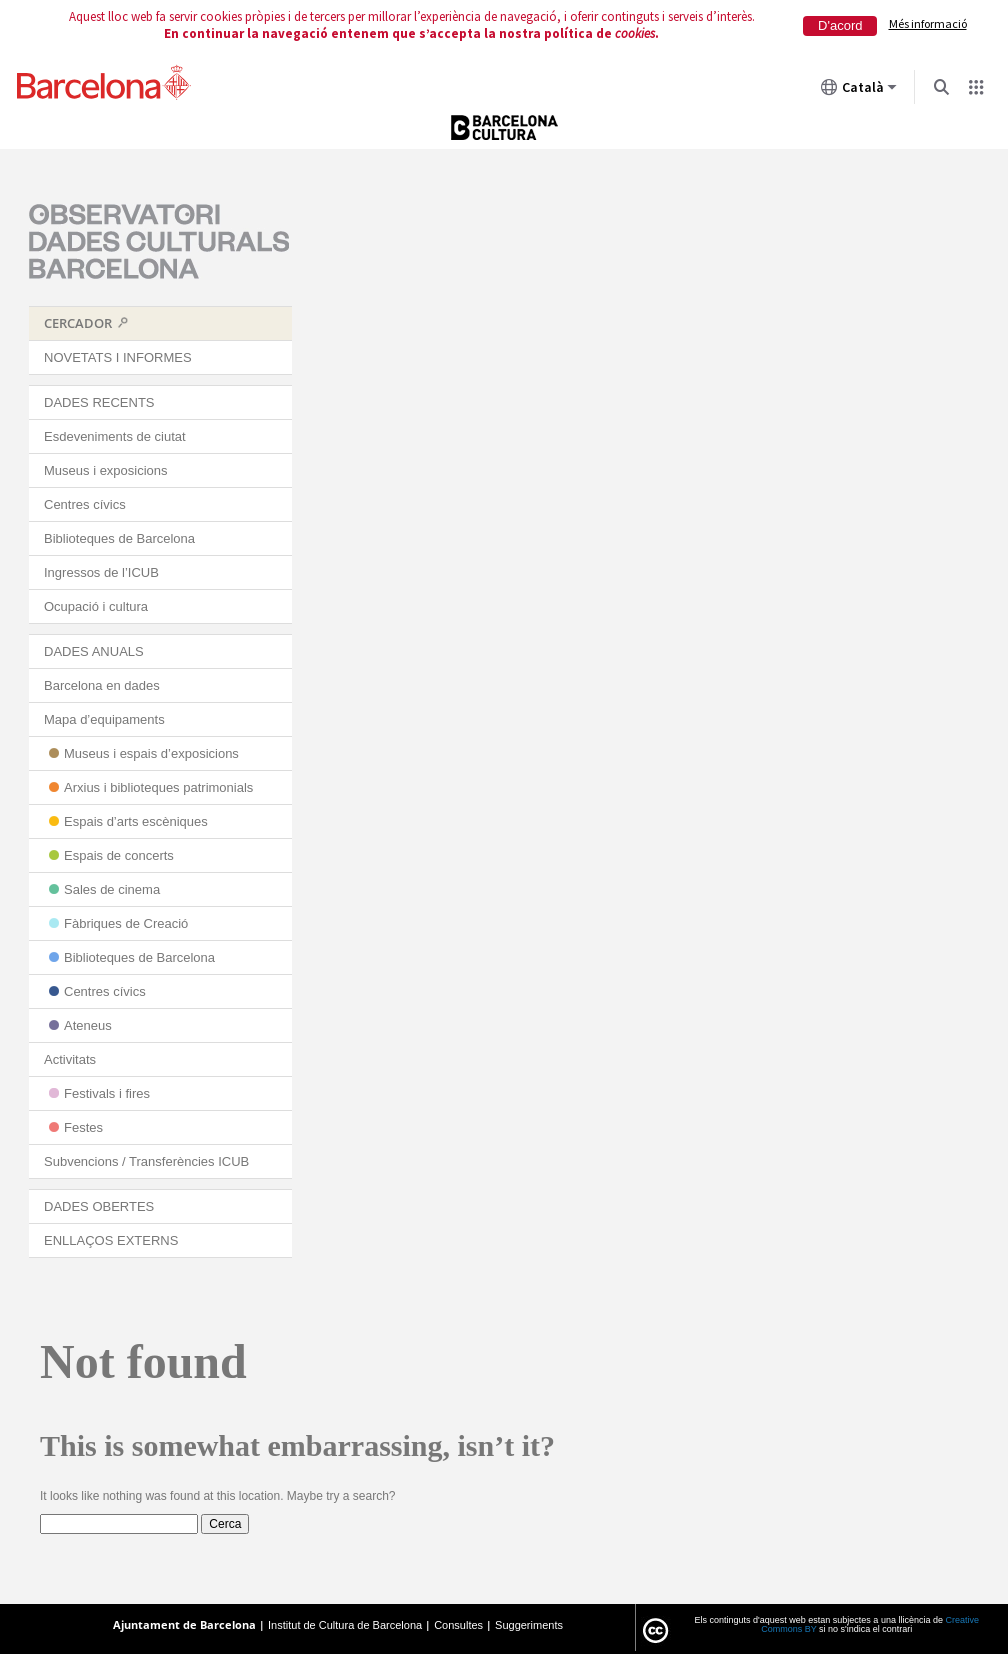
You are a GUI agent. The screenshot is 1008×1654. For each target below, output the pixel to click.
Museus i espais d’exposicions (151, 753)
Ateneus (88, 1025)
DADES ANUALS (94, 651)
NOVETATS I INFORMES (118, 357)
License (656, 1631)
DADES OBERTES (99, 1206)
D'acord (840, 25)
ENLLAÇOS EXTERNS (111, 1240)
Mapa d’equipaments (104, 719)
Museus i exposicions (106, 470)
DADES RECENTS (99, 402)
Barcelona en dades (102, 685)
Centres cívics (85, 504)
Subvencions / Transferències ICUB (146, 1161)
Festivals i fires (107, 1093)
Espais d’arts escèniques (136, 821)
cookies (635, 33)
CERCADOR (78, 323)
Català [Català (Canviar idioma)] (859, 91)
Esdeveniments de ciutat (115, 436)
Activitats (70, 1059)
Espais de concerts (119, 855)
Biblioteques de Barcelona (119, 538)
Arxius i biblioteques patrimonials (158, 787)
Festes (83, 1127)
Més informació (928, 24)
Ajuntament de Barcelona (184, 1624)
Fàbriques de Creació (126, 923)
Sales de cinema (112, 889)
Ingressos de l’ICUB (101, 572)
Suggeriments (529, 1625)
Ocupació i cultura (96, 606)
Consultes (458, 1625)
